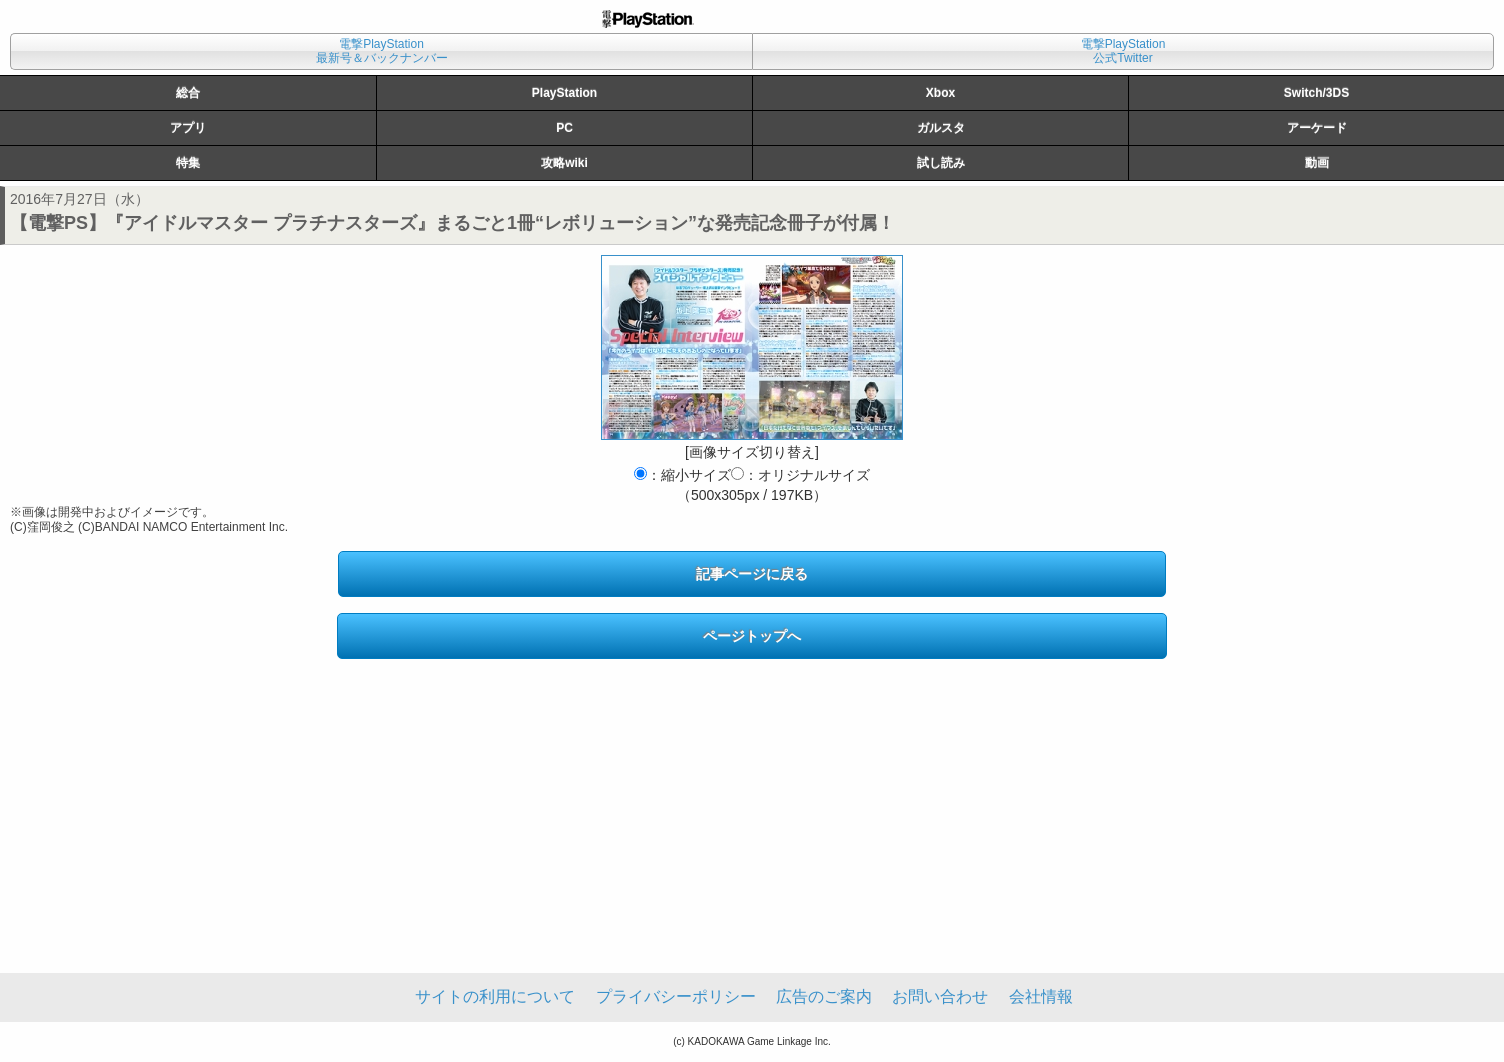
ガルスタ (941, 128)
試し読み (941, 163)
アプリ (188, 128)
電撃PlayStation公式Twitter (1123, 51)
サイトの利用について (495, 996)
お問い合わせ (940, 996)
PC (564, 128)
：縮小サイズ (682, 475)
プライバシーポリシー (676, 996)
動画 (1317, 163)
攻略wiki (564, 163)
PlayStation (564, 93)
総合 (188, 93)
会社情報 (1041, 996)
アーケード (1317, 128)
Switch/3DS (1316, 93)
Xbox (940, 93)
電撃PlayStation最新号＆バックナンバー (382, 51)
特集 (188, 163)
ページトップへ (752, 636)
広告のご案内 (824, 996)
